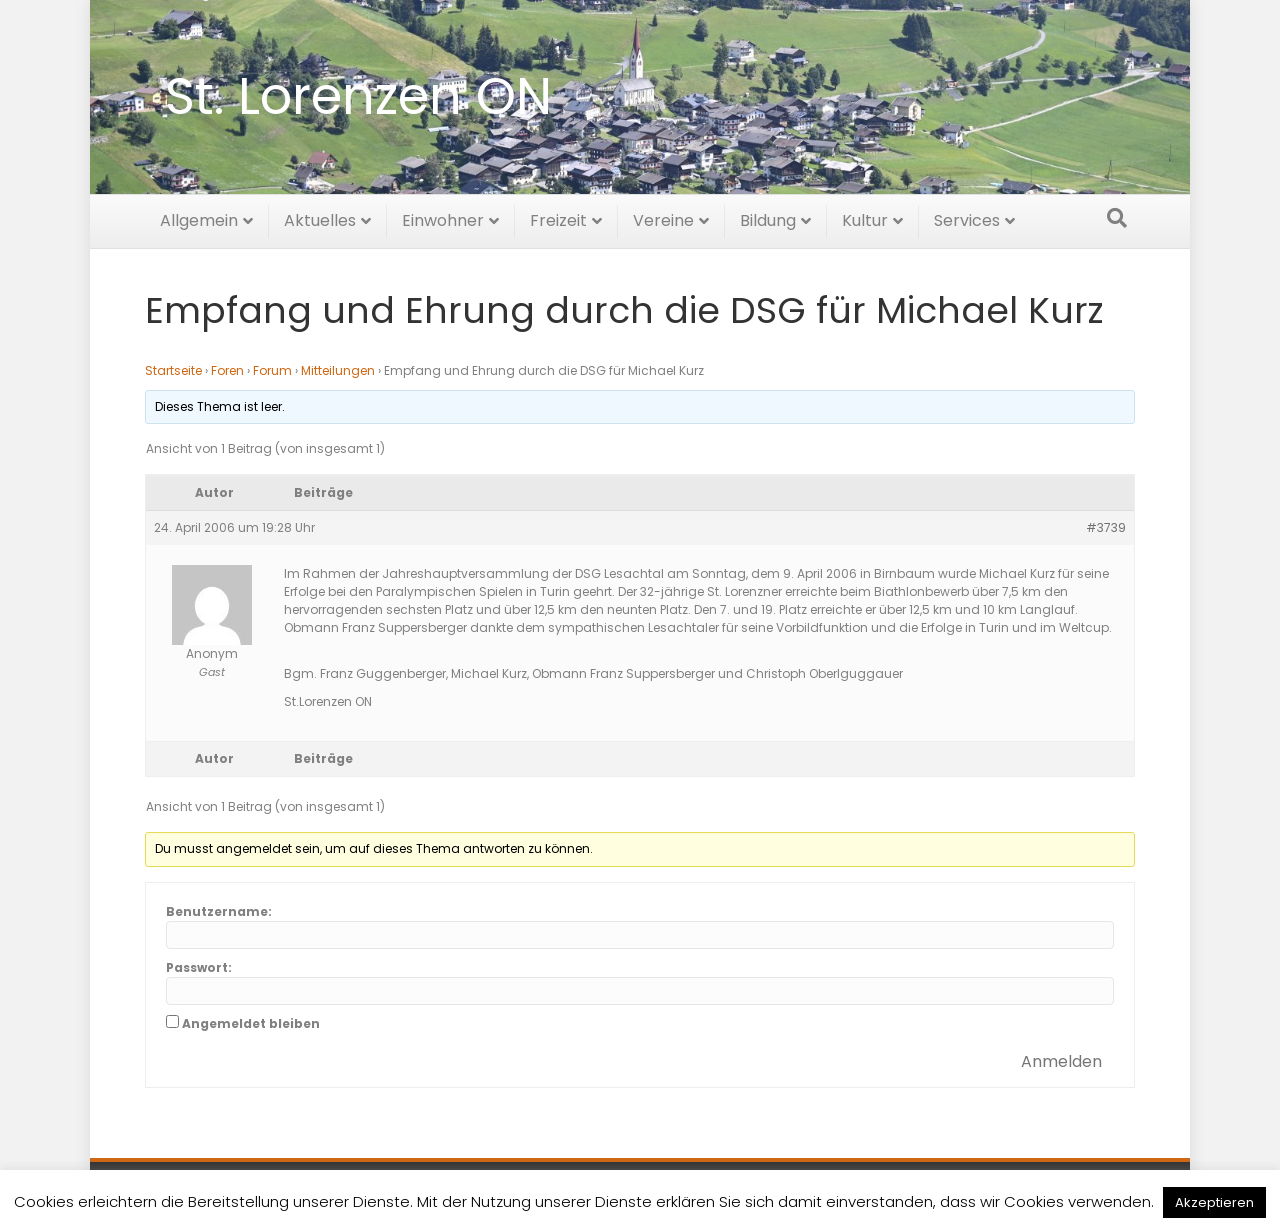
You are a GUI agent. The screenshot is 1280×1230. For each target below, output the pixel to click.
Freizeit (558, 217)
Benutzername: (219, 911)
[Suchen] (1117, 215)
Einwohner (443, 217)
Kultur (865, 217)
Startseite (173, 370)
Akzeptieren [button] (1214, 1202)
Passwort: (199, 967)
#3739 (1106, 527)
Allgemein (199, 217)
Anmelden (1061, 1061)
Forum (272, 370)
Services (967, 217)
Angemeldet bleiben (251, 1023)
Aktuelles (320, 217)
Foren (227, 370)
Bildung (768, 217)
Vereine (663, 217)
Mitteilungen (338, 370)
